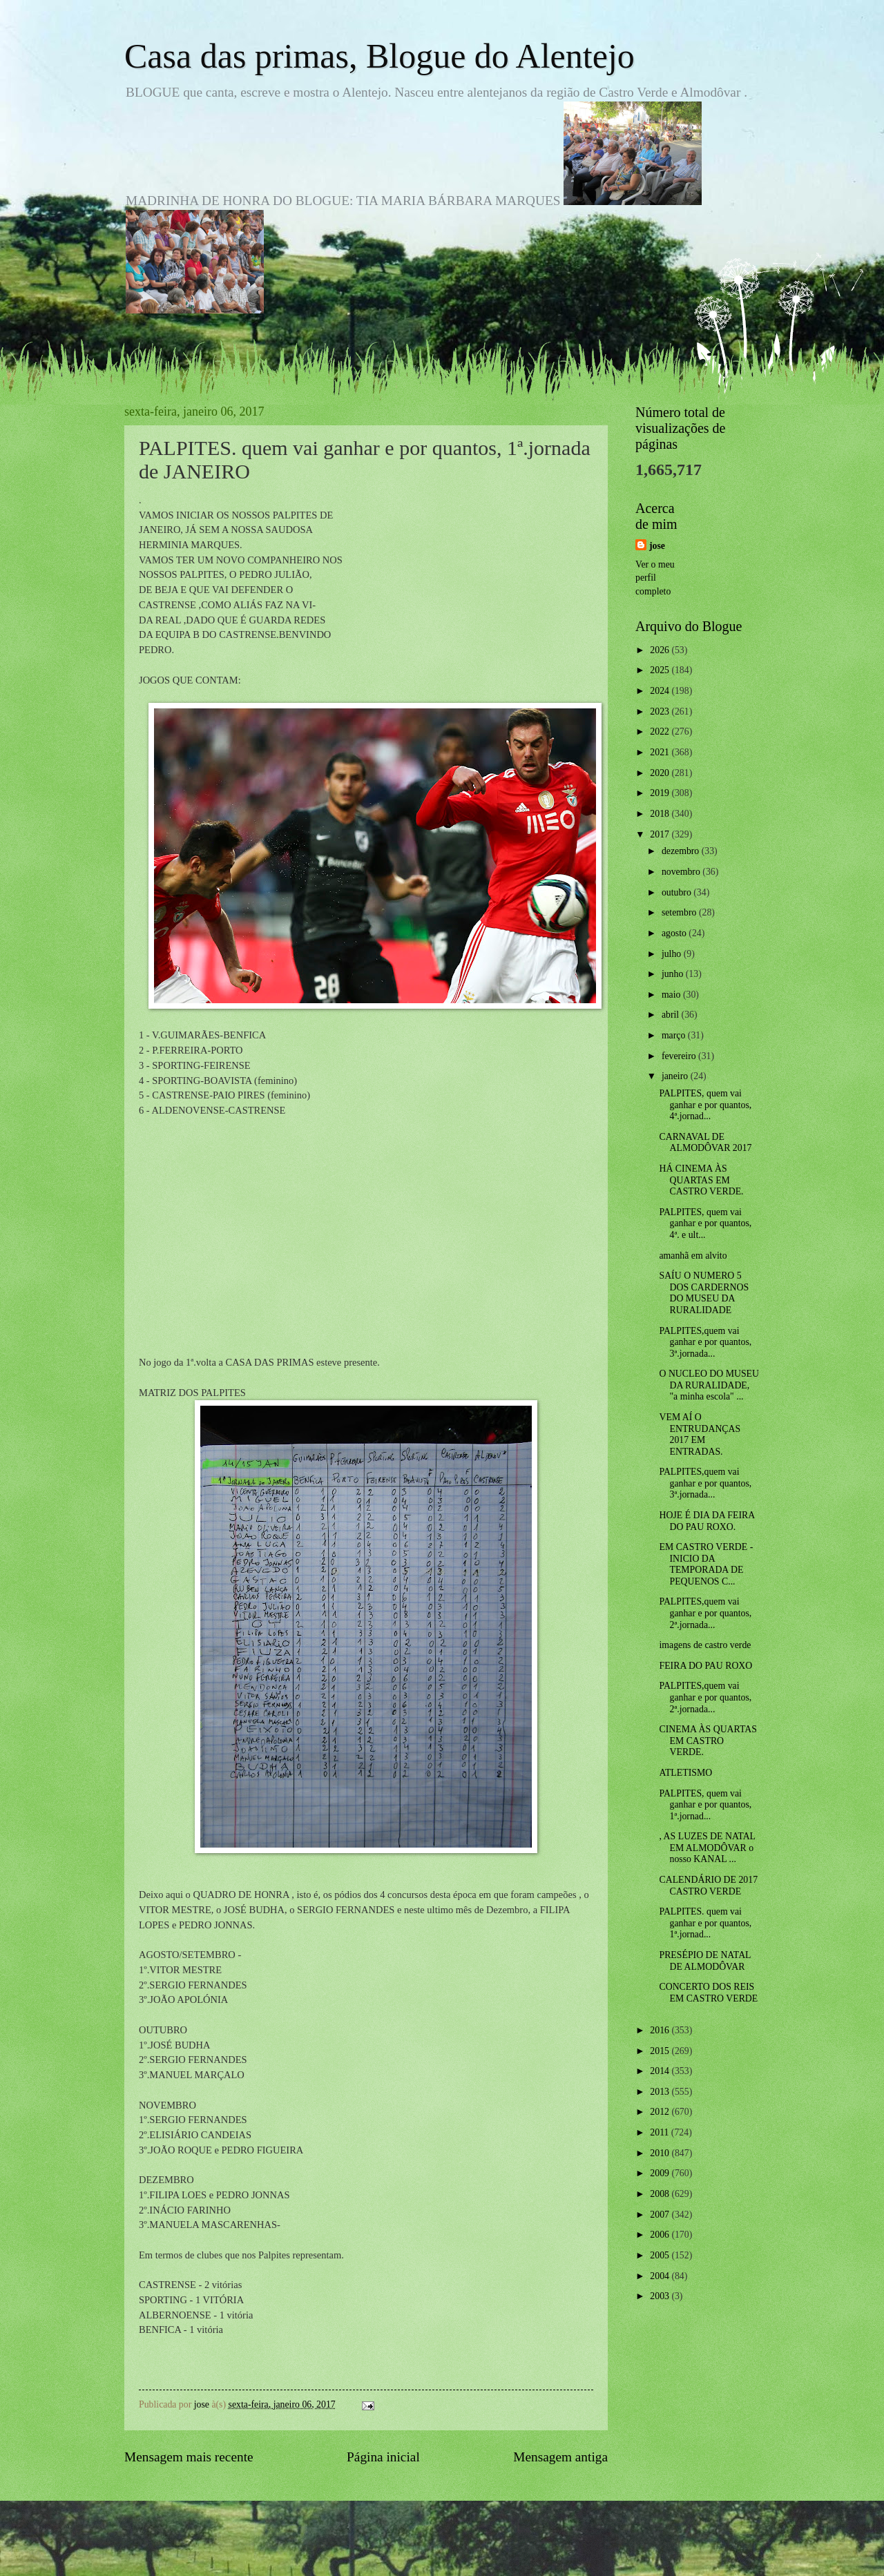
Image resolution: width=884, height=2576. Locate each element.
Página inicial (383, 2457)
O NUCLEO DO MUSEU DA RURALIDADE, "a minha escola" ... (708, 1385)
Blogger (518, 2549)
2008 (660, 2194)
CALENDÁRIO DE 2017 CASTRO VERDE (708, 1886)
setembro (680, 912)
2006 (660, 2234)
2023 (660, 711)
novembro (682, 871)
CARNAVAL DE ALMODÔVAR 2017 (705, 1143)
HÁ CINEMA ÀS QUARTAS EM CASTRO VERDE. (701, 1180)
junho (674, 974)
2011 (660, 2132)
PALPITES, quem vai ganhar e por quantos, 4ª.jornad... (705, 1104)
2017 (660, 834)
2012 (660, 2112)
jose (657, 546)
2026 (660, 650)
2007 (660, 2214)
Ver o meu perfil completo (655, 578)
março (675, 1035)
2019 (660, 793)
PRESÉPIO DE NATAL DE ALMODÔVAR (705, 1961)
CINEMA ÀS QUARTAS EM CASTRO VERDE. (707, 1740)
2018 (660, 813)
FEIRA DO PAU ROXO (705, 1665)
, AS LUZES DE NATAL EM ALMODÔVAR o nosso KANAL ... (707, 1847)
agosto (675, 933)
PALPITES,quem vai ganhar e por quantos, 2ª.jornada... (705, 1612)
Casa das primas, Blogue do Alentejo (379, 56)
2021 (660, 752)
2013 (660, 2091)
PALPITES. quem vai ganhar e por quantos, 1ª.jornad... (705, 1922)
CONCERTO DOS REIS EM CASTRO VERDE (708, 1993)
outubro (677, 892)
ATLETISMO (685, 1773)
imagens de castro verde (705, 1645)
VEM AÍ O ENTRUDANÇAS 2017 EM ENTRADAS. (699, 1434)
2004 (660, 2276)
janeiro (676, 1076)
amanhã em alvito (693, 1255)
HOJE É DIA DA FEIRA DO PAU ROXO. (706, 1521)
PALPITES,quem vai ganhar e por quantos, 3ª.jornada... (705, 1342)
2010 (660, 2153)
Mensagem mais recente (188, 2457)
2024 (660, 691)
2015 (660, 2051)
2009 (660, 2173)
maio (672, 994)
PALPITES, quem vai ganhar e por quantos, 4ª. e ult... (705, 1223)
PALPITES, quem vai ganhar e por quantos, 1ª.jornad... (705, 1804)
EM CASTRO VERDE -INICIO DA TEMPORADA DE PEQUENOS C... (706, 1564)
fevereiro (680, 1056)
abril (672, 1014)
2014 (660, 2071)
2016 (660, 2030)
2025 (660, 670)
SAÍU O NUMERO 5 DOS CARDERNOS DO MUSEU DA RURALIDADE (704, 1292)
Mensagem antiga (560, 2457)
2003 (660, 2296)
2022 (660, 731)
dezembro (682, 851)
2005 (660, 2255)
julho (673, 954)
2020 (660, 773)
